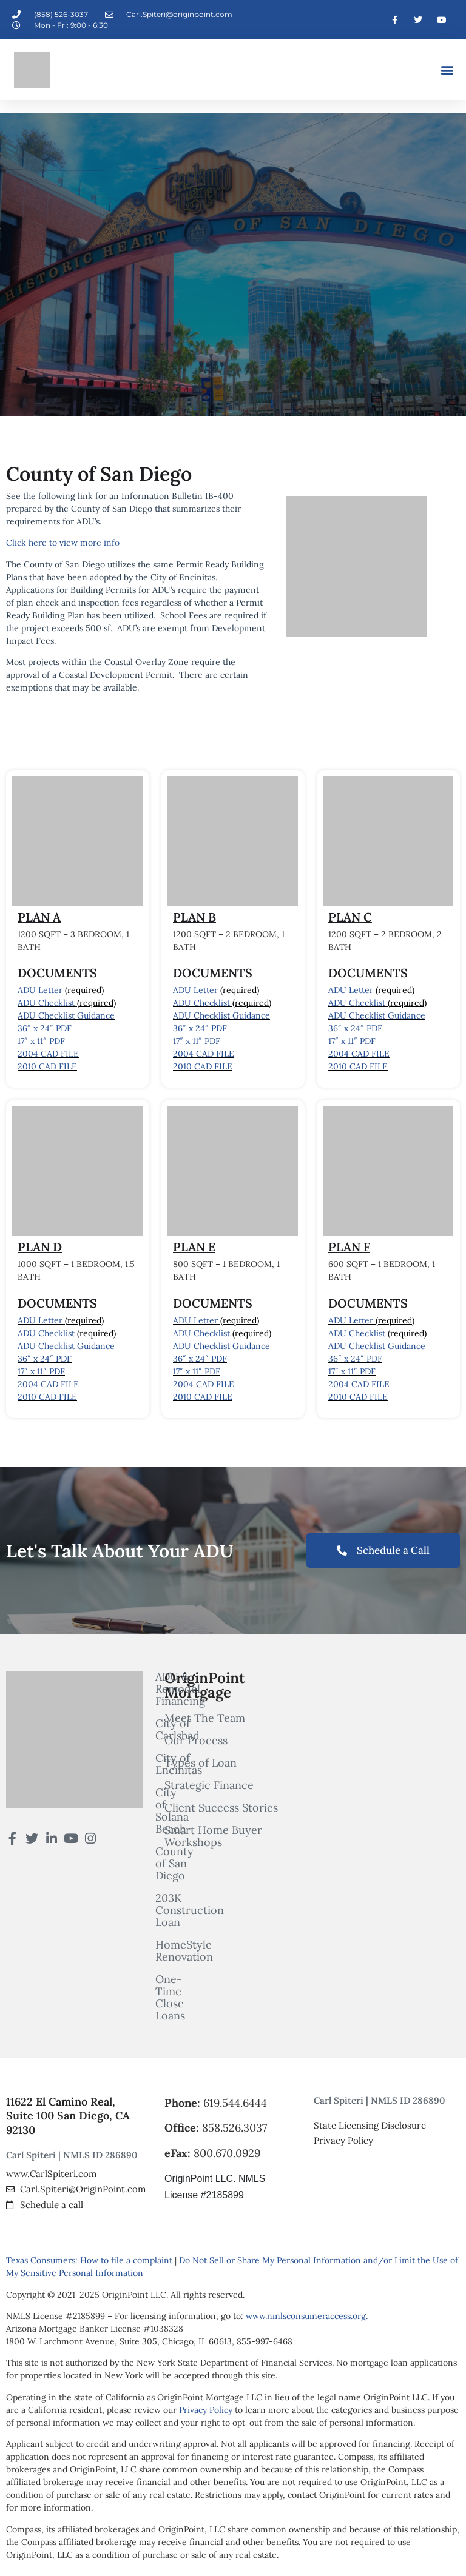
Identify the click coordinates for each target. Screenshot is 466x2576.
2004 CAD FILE (48, 1053)
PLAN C (350, 917)
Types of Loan (200, 1763)
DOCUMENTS (57, 972)
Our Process (196, 1741)
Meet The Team (204, 1718)
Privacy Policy (205, 2409)
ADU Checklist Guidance (66, 1015)
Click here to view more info (63, 542)
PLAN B (194, 917)
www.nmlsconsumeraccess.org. (307, 2315)
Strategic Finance (209, 1785)
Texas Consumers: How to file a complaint (89, 2260)
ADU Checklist (46, 1002)
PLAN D (40, 1246)
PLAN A (39, 917)
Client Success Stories (221, 1808)
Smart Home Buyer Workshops (213, 1836)
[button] (447, 70)
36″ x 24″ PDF (45, 1028)
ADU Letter (40, 990)
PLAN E (194, 1246)
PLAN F (349, 1246)
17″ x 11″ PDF (41, 1040)
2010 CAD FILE (47, 1066)
